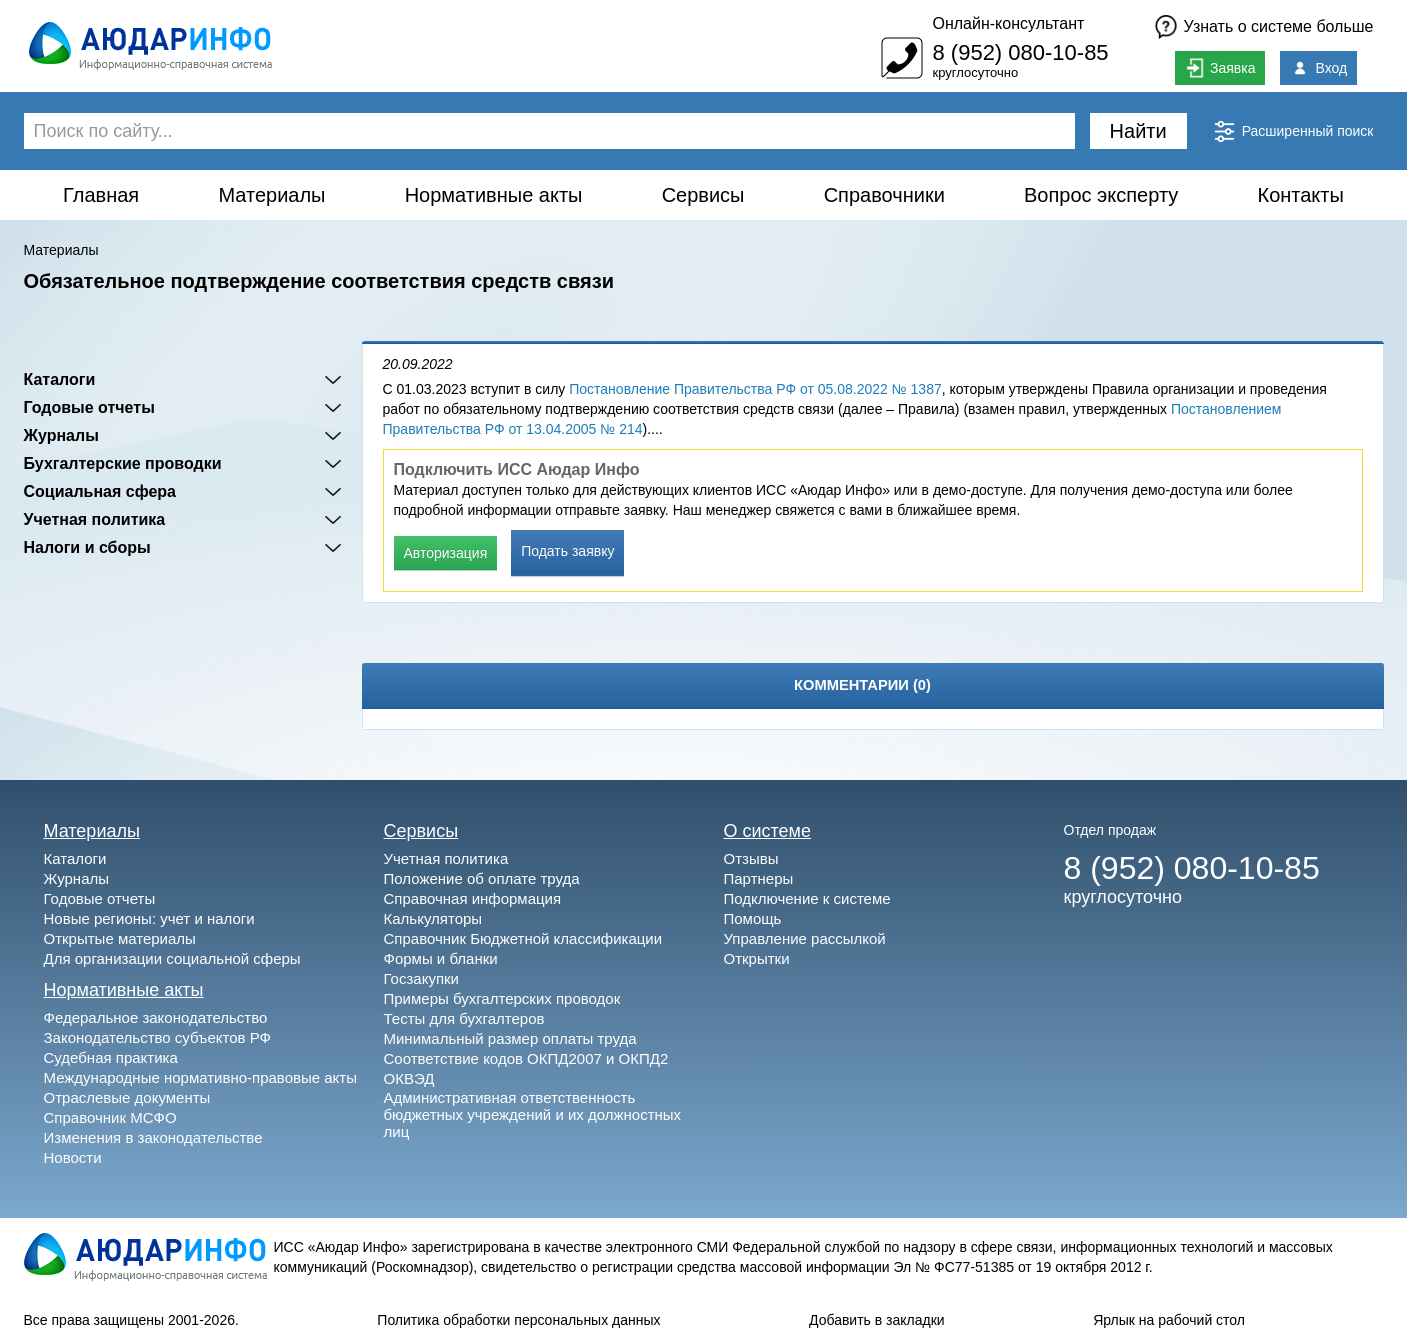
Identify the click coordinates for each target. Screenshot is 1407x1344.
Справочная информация (473, 898)
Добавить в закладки (877, 1320)
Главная (101, 195)
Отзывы (751, 858)
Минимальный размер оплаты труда (510, 1038)
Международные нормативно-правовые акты (201, 1077)
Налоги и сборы (87, 547)
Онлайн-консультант (1008, 23)
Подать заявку (567, 551)
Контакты (1300, 195)
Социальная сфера (100, 491)
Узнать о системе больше (1279, 26)
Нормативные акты (494, 195)
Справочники (884, 195)
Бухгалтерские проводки (123, 463)
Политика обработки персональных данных (518, 1320)
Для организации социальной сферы (172, 958)
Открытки (757, 958)
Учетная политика (95, 519)
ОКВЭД (409, 1078)
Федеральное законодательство (156, 1017)
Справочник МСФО (110, 1117)
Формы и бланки (441, 958)
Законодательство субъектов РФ (157, 1037)
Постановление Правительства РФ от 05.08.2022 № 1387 (755, 389)
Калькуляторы (433, 918)
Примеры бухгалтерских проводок (502, 998)
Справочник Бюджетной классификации (523, 938)
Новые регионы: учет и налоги (149, 918)
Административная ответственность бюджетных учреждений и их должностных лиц (533, 1114)
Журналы (61, 435)
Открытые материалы (120, 938)
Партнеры (759, 878)
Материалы (271, 195)
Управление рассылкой (805, 938)
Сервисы (703, 195)
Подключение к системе (807, 898)
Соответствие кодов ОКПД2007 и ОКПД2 (526, 1058)
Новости (73, 1157)
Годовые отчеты (89, 407)
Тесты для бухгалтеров (464, 1018)
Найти (1138, 131)
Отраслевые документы (127, 1097)
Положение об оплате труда (482, 878)
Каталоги (60, 379)
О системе (768, 831)
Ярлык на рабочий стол (1169, 1320)
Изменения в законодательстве (153, 1137)
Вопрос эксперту (1101, 195)
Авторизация (446, 553)
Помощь (753, 918)
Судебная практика (111, 1057)
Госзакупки (421, 978)
